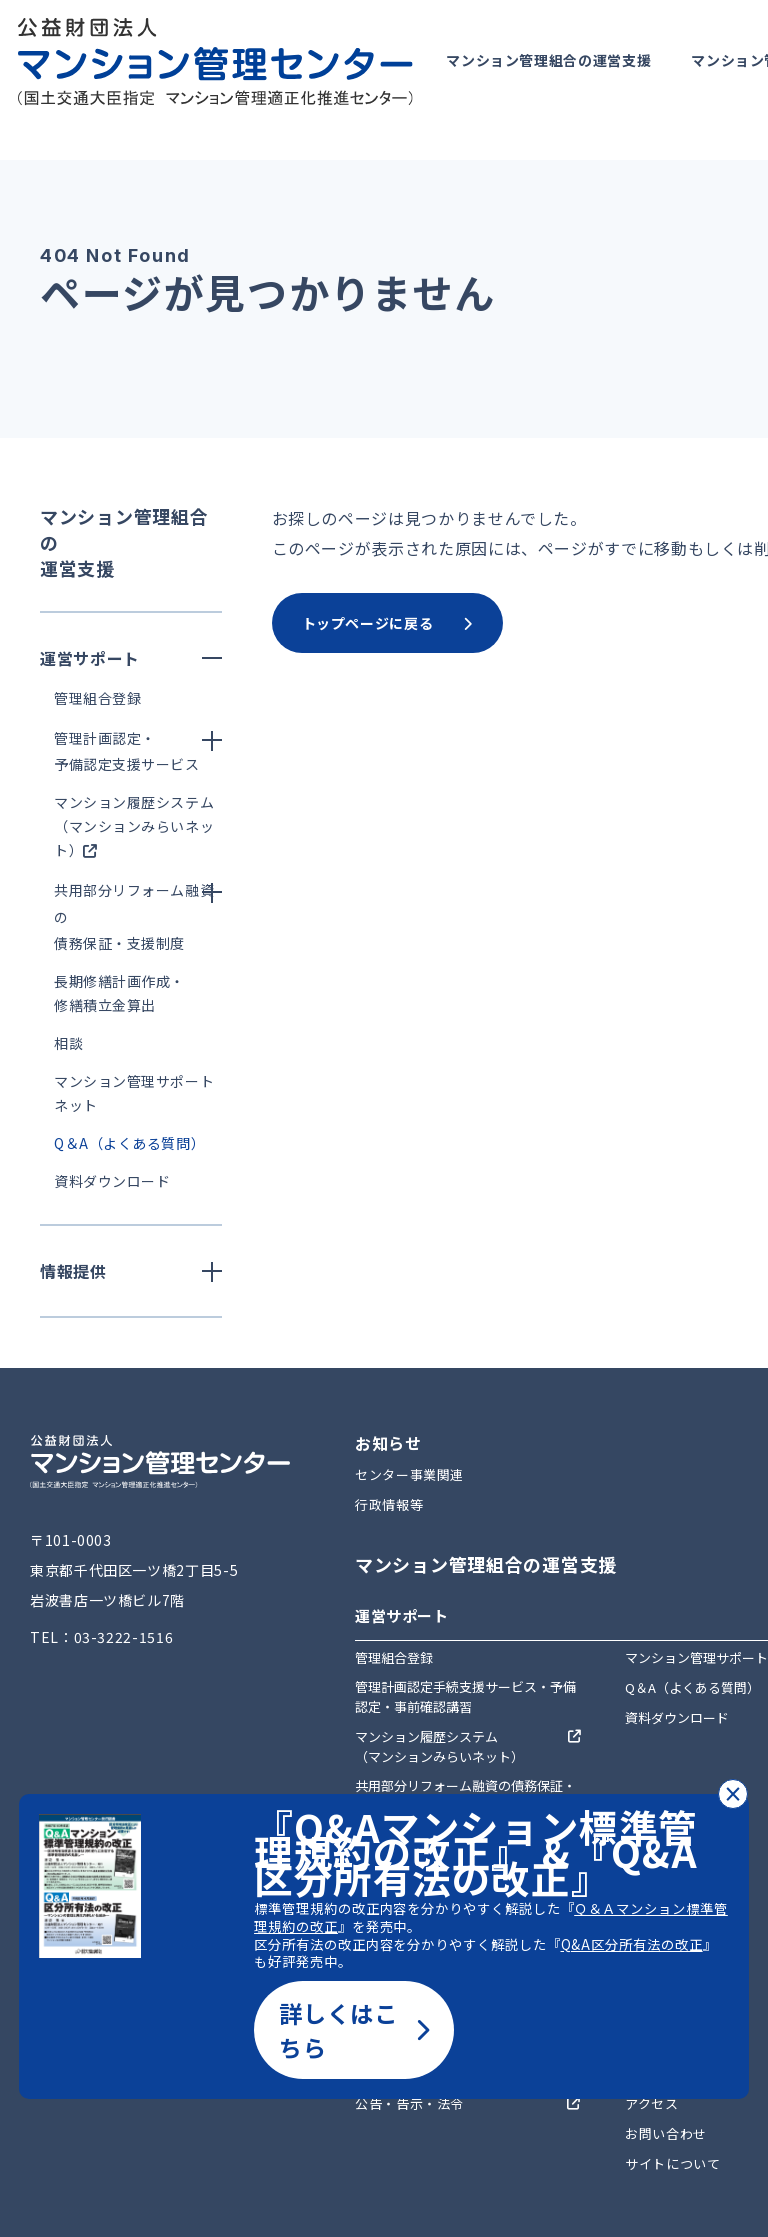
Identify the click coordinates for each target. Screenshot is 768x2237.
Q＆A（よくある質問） (129, 1143)
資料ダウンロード (112, 1181)
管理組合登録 (97, 698)
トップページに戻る (387, 623)
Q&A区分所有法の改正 (632, 1944)
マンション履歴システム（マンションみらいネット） (134, 826)
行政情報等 (389, 1504)
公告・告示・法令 (409, 2103)
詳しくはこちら (354, 2030)
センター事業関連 (409, 1474)
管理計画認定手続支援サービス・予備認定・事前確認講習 (465, 1696)
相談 (68, 1043)
